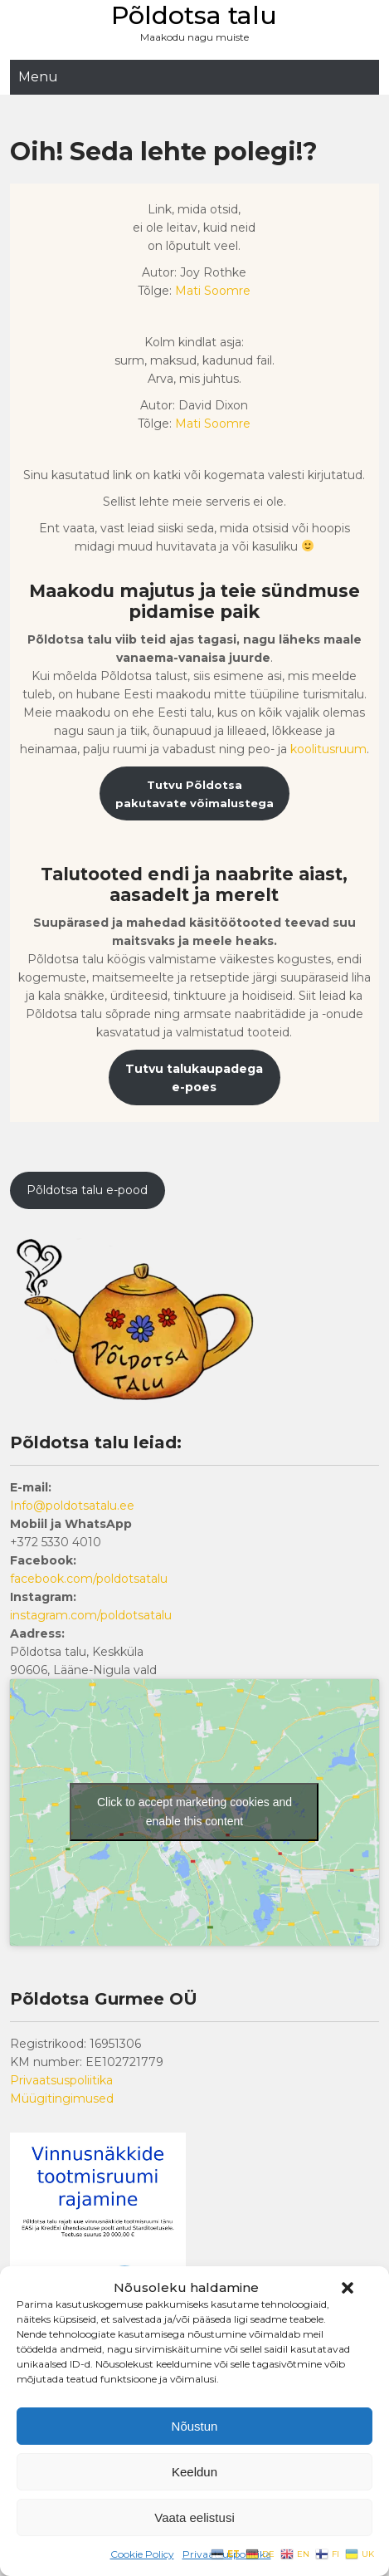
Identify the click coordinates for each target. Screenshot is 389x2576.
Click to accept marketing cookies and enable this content (194, 1811)
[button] (347, 2288)
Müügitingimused (62, 2098)
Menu (38, 77)
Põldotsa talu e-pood (87, 1190)
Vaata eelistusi (194, 2517)
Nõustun (195, 2426)
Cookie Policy (142, 2554)
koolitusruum (328, 749)
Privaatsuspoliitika (61, 2080)
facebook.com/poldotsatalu (89, 1578)
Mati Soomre (212, 290)
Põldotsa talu (194, 15)
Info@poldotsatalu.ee (72, 1505)
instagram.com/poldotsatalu (91, 1615)
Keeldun (194, 2472)
